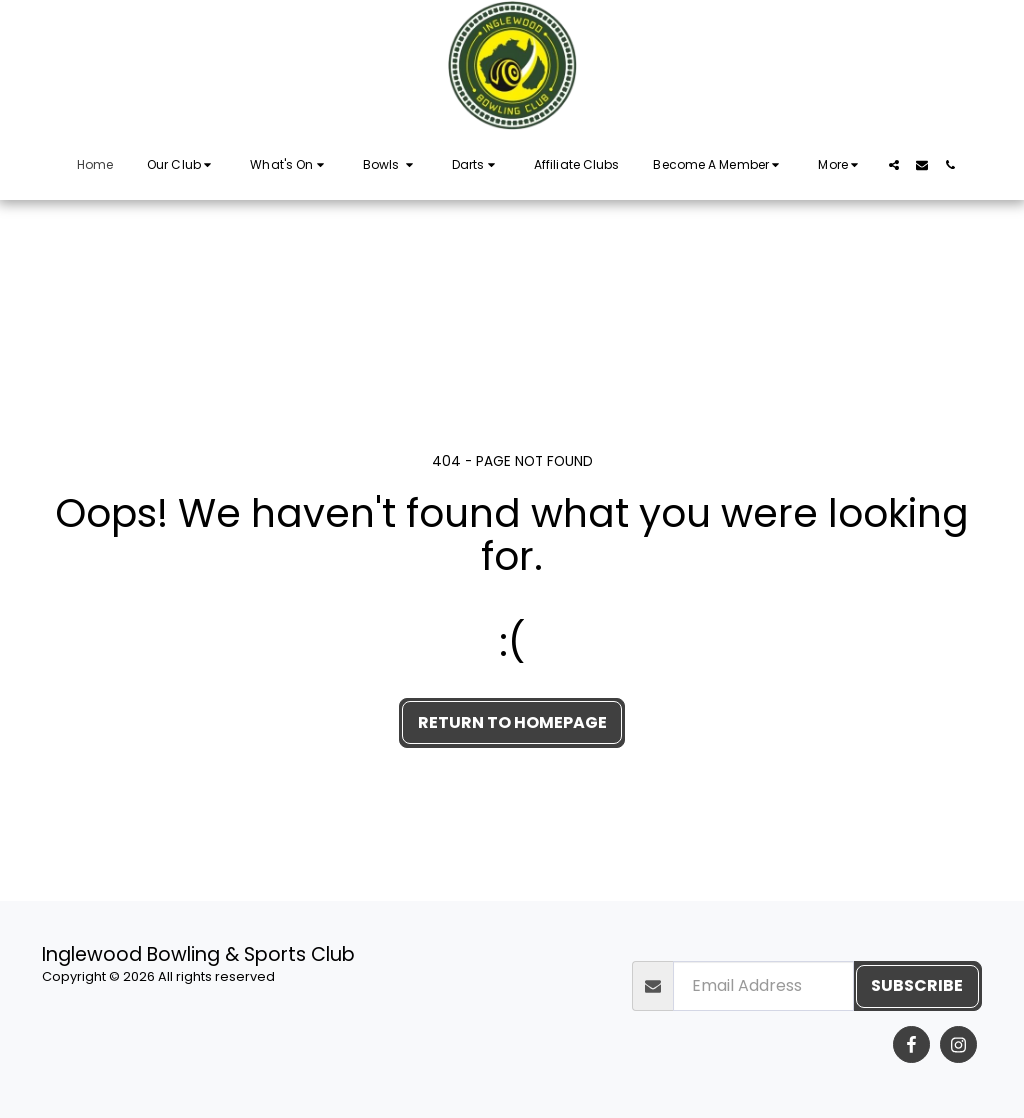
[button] (181, 165)
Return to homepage (512, 722)
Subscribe (917, 985)
